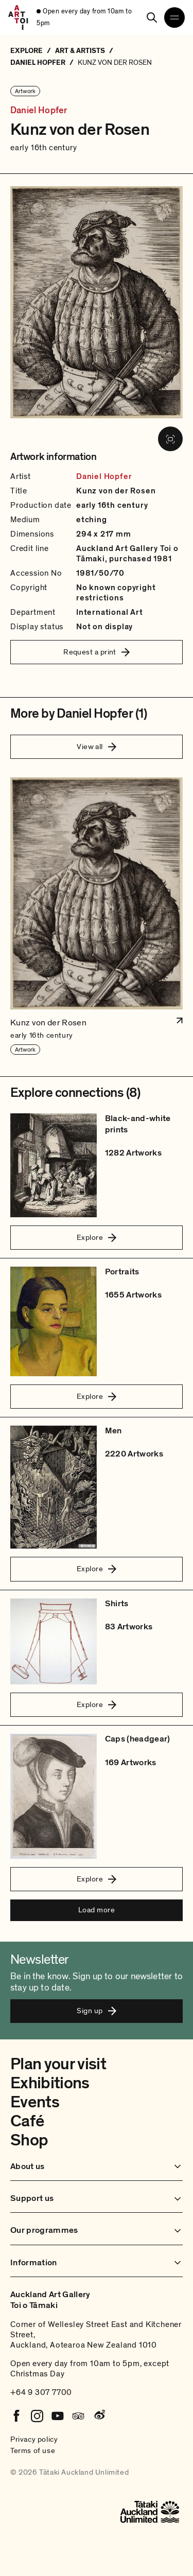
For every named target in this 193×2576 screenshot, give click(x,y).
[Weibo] (99, 2416)
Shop (29, 2140)
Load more (96, 1910)
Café (27, 2121)
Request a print (96, 652)
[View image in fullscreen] (170, 439)
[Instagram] (37, 2416)
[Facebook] (16, 2416)
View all (96, 746)
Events (34, 2102)
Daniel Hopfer (38, 110)
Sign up (96, 2010)
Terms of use (32, 2450)
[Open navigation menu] (174, 17)
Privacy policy (34, 2439)
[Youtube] (57, 2416)
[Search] (152, 17)
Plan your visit (58, 2064)
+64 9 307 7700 (41, 2392)
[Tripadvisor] (78, 2416)
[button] (96, 916)
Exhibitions (50, 2083)
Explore (96, 1237)
